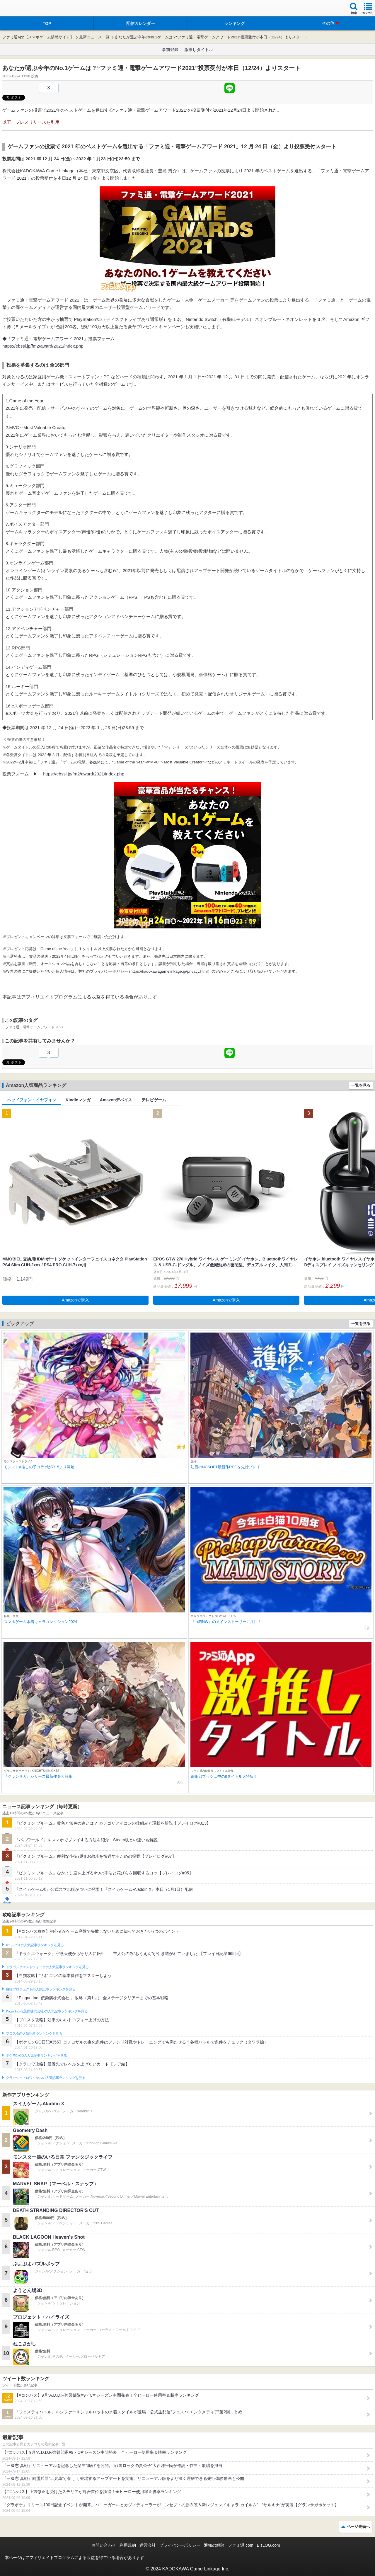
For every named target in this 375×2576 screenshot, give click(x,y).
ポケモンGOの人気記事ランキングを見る (36, 2055)
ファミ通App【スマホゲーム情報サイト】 (38, 37)
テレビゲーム (154, 1100)
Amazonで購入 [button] (75, 1300)
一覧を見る (360, 1085)
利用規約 (128, 2545)
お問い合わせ (103, 2545)
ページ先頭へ (358, 2526)
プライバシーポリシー (179, 2545)
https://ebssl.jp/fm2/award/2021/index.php (42, 345)
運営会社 (147, 2545)
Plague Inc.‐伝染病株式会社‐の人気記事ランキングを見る (47, 2011)
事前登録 (170, 49)
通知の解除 (214, 2545)
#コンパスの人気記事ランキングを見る (35, 1945)
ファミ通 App (22, 9)
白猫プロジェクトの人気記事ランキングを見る (40, 1989)
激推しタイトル (198, 49)
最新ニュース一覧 (94, 37)
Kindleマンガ (78, 1100)
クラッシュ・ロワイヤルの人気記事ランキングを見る (45, 2078)
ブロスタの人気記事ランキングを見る (34, 2033)
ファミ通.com (240, 2545)
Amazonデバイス (116, 1100)
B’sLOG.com (268, 2545)
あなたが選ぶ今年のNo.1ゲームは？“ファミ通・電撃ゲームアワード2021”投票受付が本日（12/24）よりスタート (211, 37)
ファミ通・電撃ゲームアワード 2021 (34, 1027)
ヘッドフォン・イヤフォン (31, 1100)
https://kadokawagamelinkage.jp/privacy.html (169, 971)
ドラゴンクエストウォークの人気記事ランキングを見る (47, 1967)
